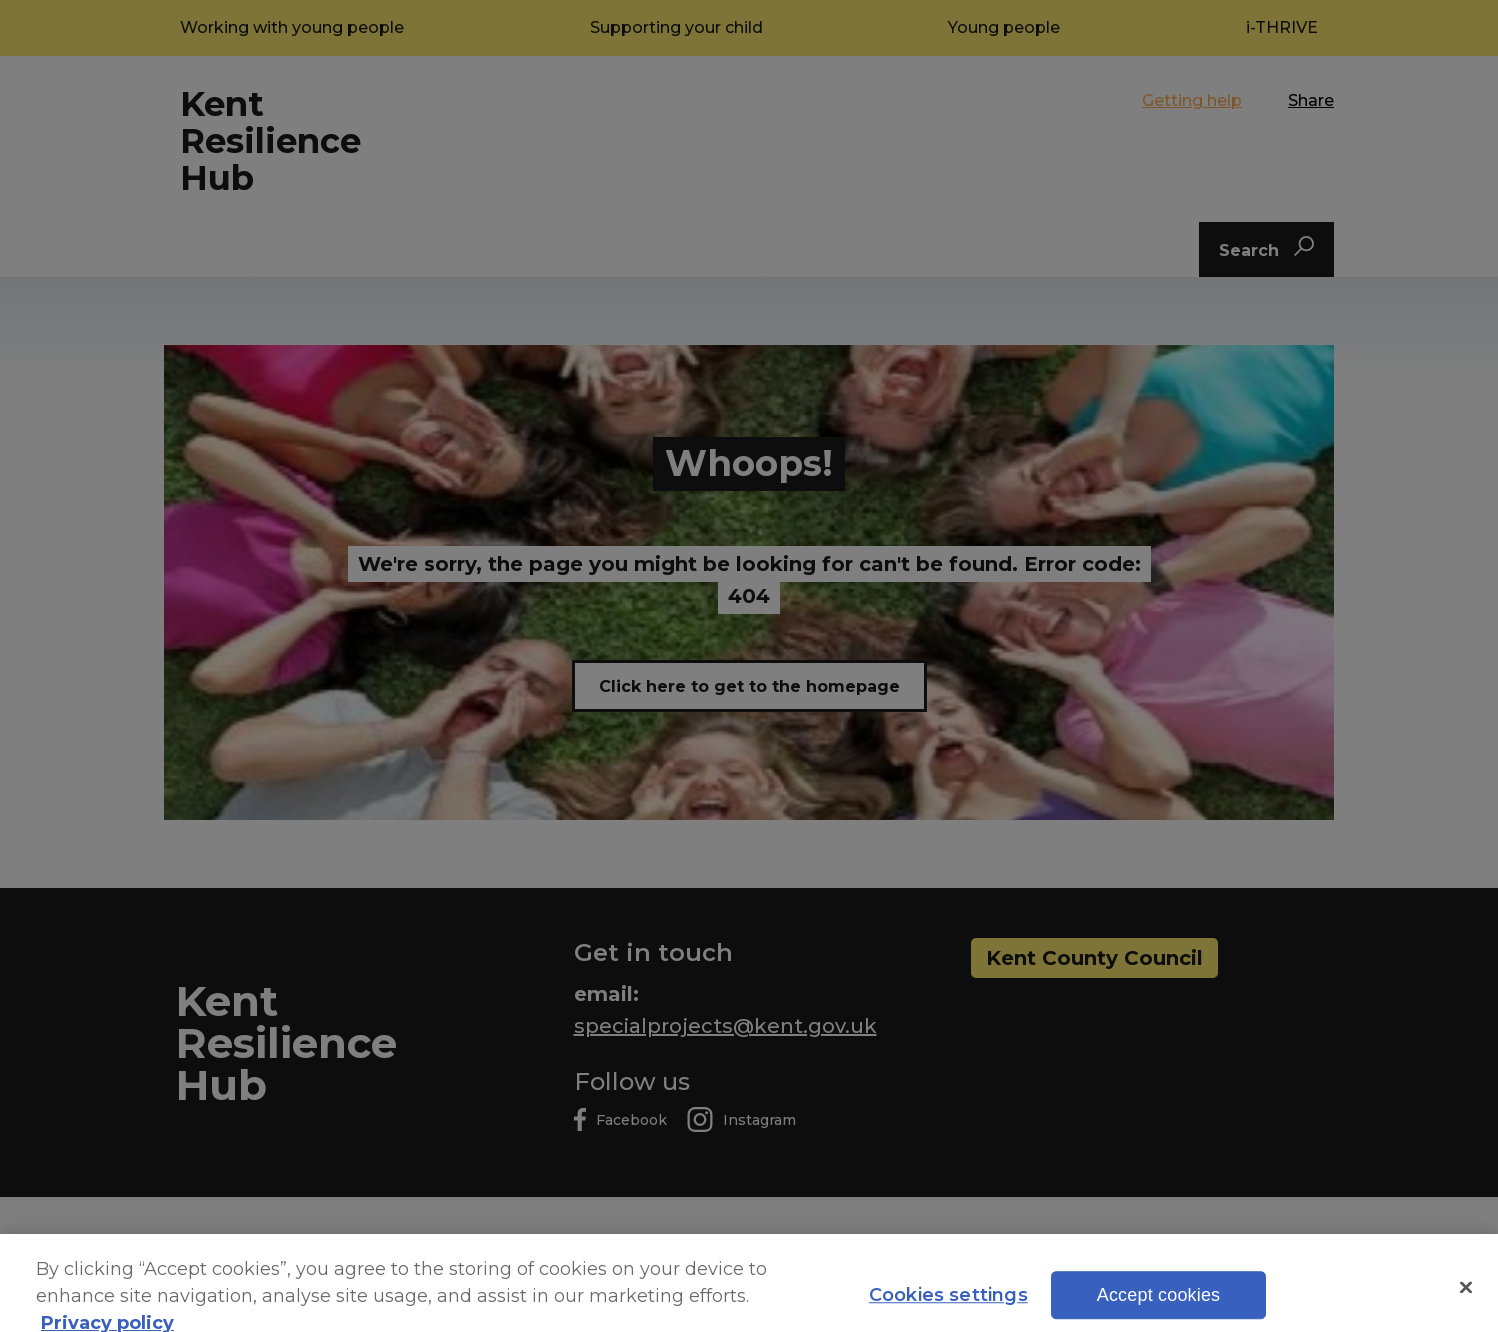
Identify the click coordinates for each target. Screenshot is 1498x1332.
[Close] (1466, 1302)
